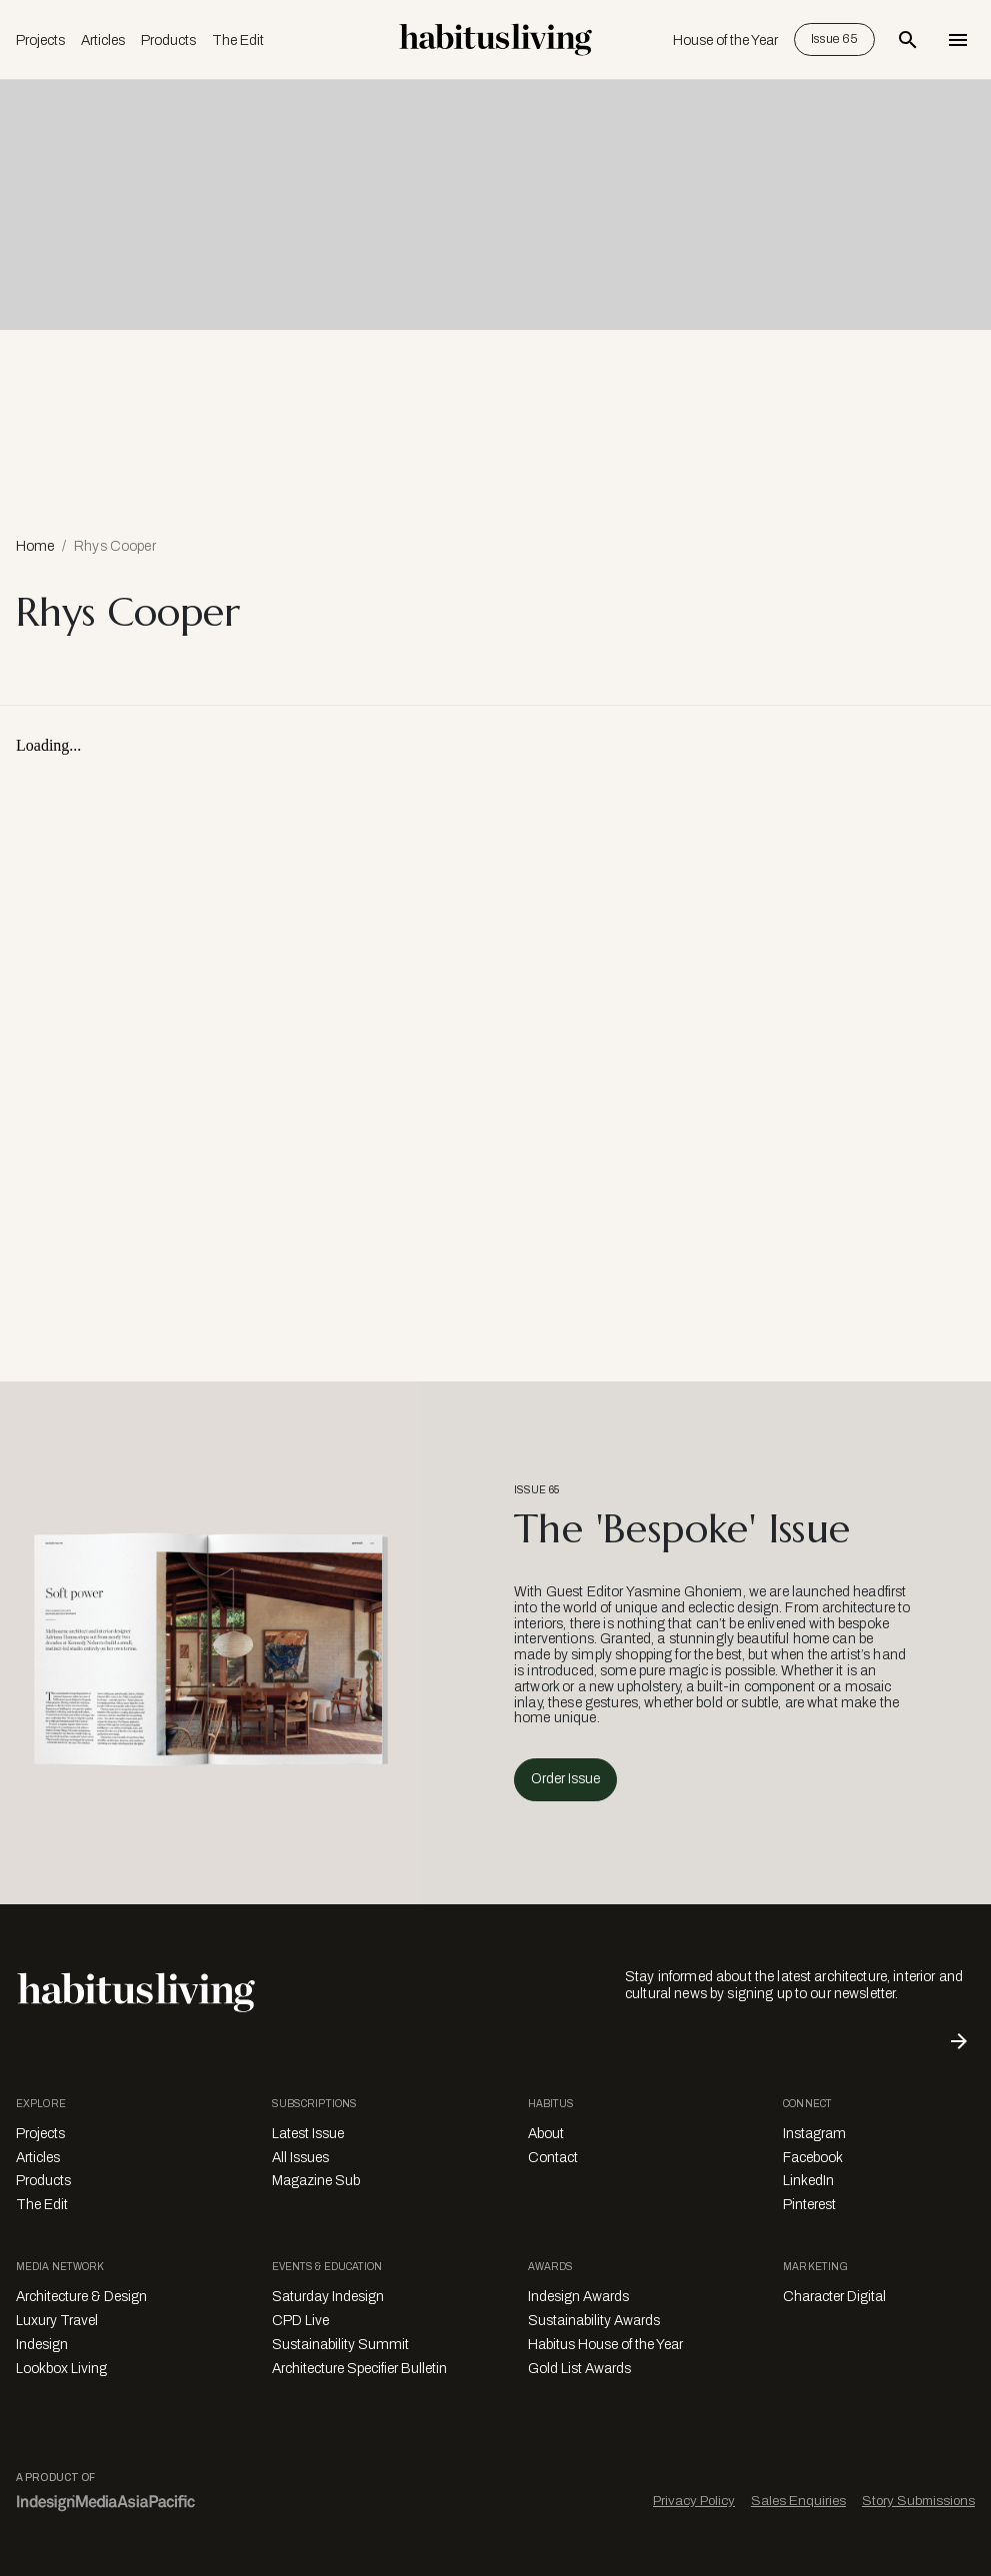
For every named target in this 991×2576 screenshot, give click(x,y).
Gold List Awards (579, 2368)
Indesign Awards (578, 2296)
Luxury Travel (57, 2320)
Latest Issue (308, 2133)
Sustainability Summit (340, 2344)
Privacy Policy (694, 2500)
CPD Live (300, 2320)
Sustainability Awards (594, 2320)
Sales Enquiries (798, 2500)
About (546, 2133)
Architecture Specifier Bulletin (359, 2368)
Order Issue (565, 1778)
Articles (103, 40)
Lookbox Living (61, 2368)
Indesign (42, 2344)
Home (35, 546)
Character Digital (834, 2296)
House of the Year (725, 40)
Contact (553, 2157)
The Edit (238, 40)
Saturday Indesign (328, 2296)
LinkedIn (808, 2180)
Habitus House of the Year (605, 2344)
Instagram (814, 2133)
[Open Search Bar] (908, 40)
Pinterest (809, 2204)
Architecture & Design (81, 2296)
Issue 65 (834, 39)
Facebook (813, 2157)
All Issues (300, 2157)
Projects (40, 40)
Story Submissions (918, 2500)
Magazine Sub (316, 2180)
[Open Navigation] (958, 40)
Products (168, 40)
